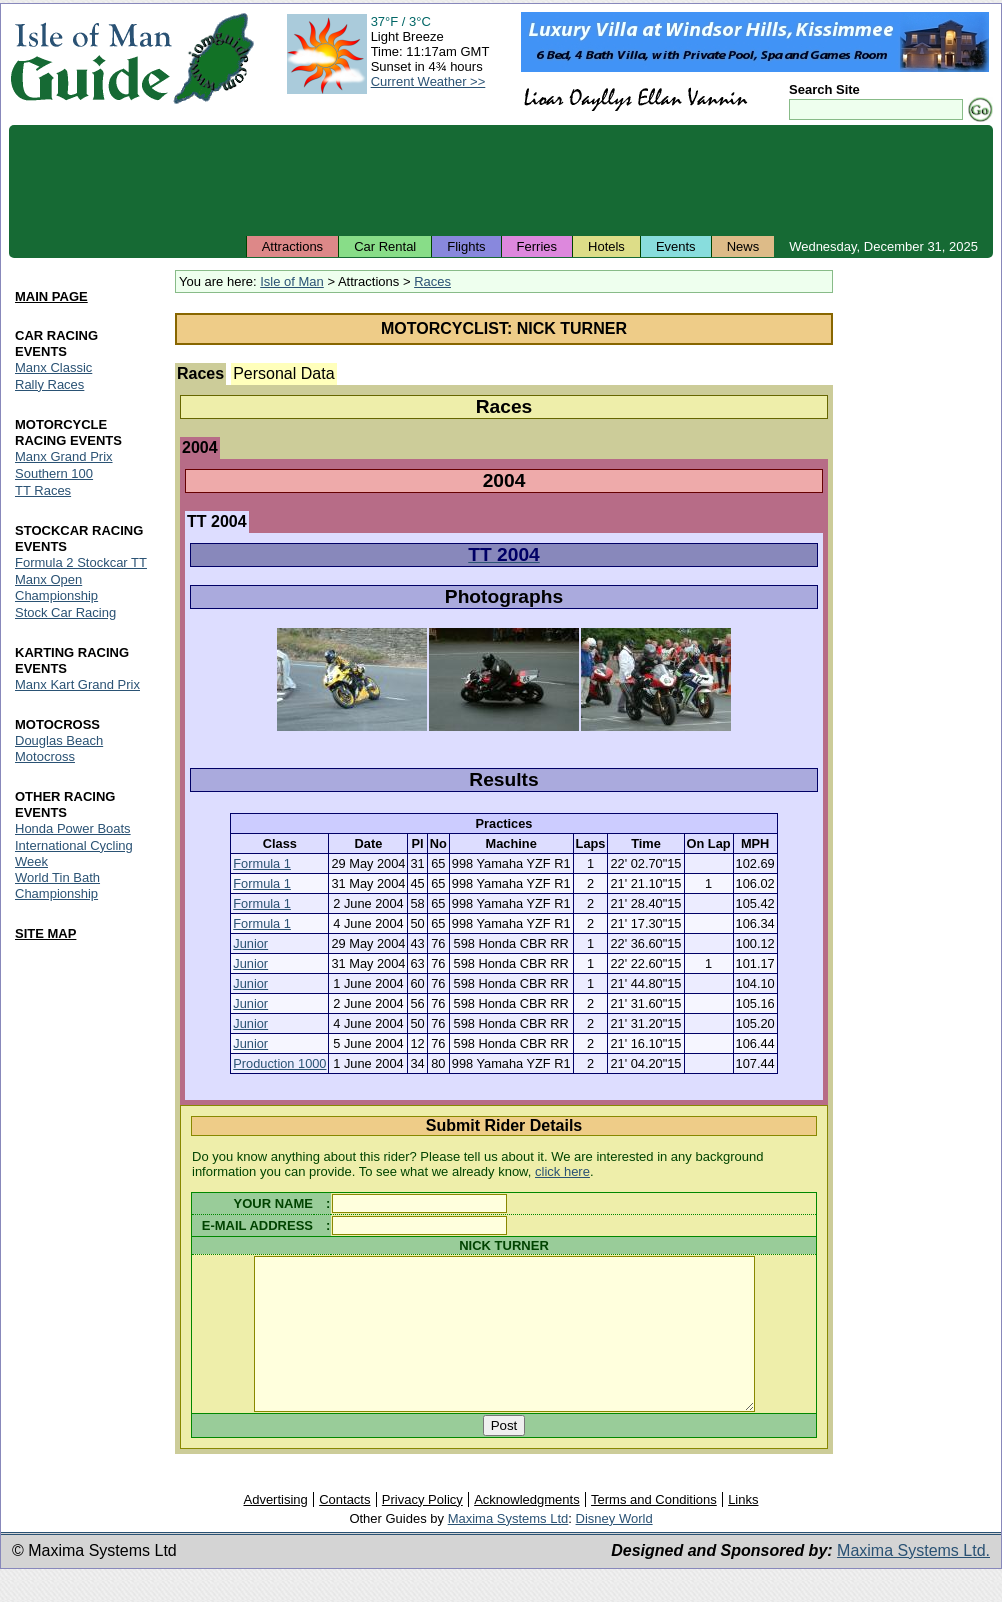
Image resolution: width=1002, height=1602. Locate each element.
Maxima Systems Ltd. (913, 1580)
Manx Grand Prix (64, 456)
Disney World (614, 1548)
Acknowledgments (527, 1529)
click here (562, 1171)
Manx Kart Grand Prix (77, 684)
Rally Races (49, 384)
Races (432, 281)
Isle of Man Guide (90, 58)
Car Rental (385, 246)
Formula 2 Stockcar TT (81, 562)
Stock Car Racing (65, 612)
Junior (250, 943)
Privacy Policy (422, 1529)
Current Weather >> (428, 81)
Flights (466, 246)
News (743, 246)
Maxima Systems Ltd (508, 1548)
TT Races (43, 490)
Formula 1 (262, 863)
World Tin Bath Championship (57, 886)
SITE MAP (45, 934)
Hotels (606, 246)
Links (743, 1529)
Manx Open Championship (56, 587)
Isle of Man (292, 281)
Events (676, 246)
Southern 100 (54, 473)
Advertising (275, 1529)
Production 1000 (279, 1063)
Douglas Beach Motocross (59, 748)
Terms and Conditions (654, 1529)
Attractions (292, 246)
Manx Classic (53, 367)
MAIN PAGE (51, 296)
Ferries (537, 246)
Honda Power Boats (73, 828)
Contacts (344, 1529)
